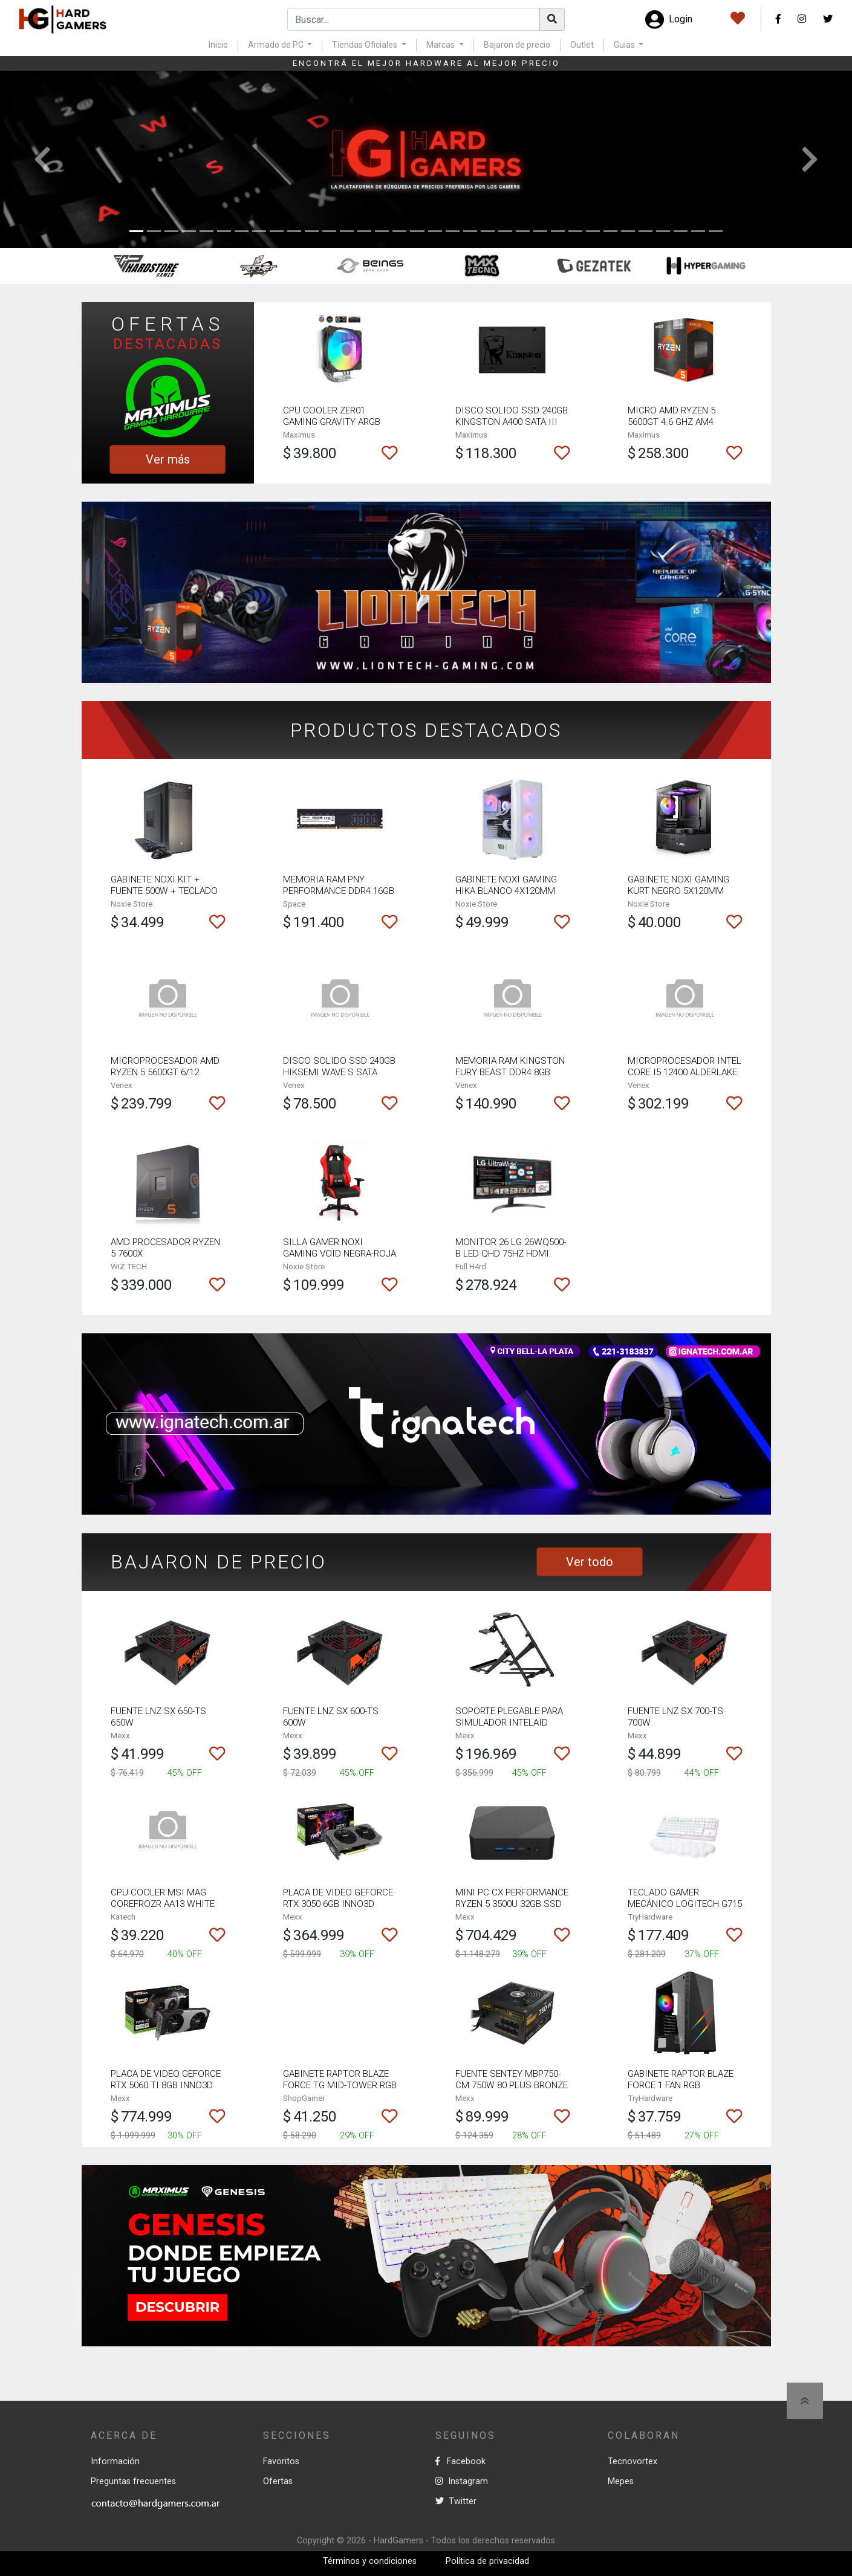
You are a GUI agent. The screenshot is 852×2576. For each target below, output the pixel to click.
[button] (42, 159)
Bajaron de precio (517, 45)
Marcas (441, 45)
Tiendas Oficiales (365, 45)
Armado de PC (276, 45)
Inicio (218, 45)
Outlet (582, 45)
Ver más (168, 459)
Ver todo (589, 1562)
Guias (625, 45)
